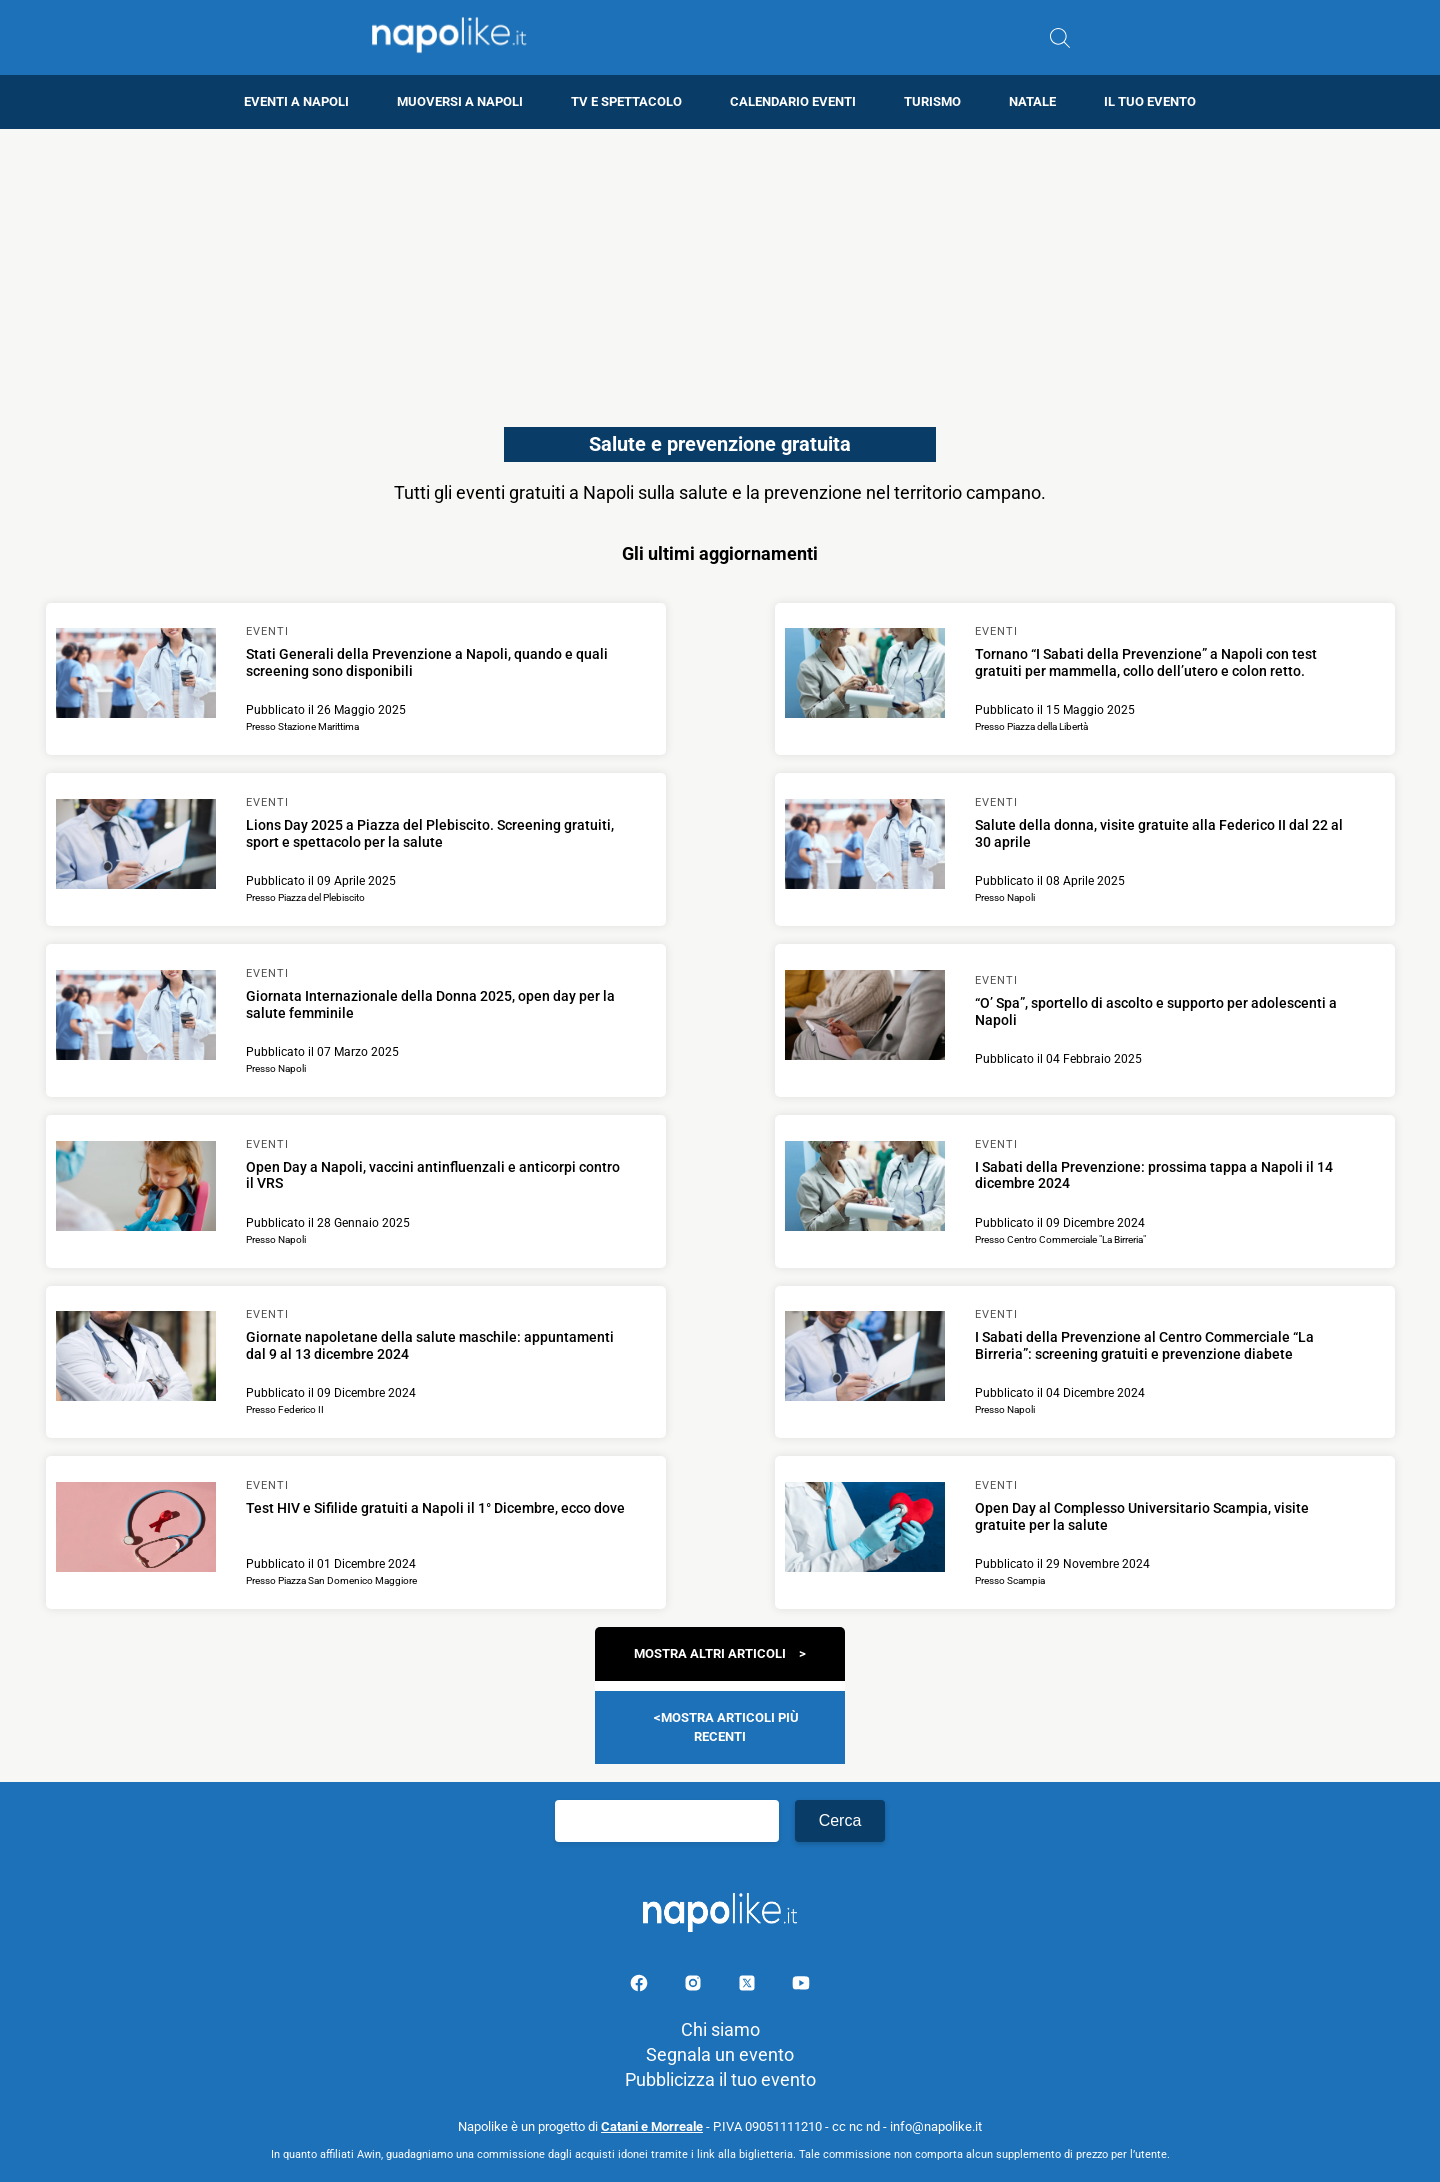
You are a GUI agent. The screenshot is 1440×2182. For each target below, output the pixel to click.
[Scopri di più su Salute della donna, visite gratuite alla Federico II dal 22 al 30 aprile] (865, 847)
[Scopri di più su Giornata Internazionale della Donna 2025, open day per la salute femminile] (136, 1018)
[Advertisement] (720, 269)
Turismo (932, 101)
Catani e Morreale (652, 2126)
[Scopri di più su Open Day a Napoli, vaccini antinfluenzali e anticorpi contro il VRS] (136, 1189)
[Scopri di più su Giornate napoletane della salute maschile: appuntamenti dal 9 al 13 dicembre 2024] (136, 1359)
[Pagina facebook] (641, 1986)
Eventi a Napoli (296, 101)
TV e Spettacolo (626, 101)
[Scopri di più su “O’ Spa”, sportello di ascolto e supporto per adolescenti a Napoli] (865, 1018)
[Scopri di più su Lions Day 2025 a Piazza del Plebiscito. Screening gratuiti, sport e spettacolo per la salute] (136, 847)
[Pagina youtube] (801, 1986)
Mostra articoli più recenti (730, 1726)
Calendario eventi (793, 101)
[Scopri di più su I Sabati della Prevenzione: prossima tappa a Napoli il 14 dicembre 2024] (865, 1189)
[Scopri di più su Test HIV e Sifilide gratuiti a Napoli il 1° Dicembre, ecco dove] (136, 1530)
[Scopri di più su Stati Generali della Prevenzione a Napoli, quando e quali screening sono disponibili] (136, 676)
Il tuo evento (1150, 101)
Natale (1032, 101)
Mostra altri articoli (710, 1653)
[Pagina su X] (749, 1986)
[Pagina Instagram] (695, 1986)
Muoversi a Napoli (460, 101)
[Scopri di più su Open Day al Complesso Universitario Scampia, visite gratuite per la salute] (865, 1530)
